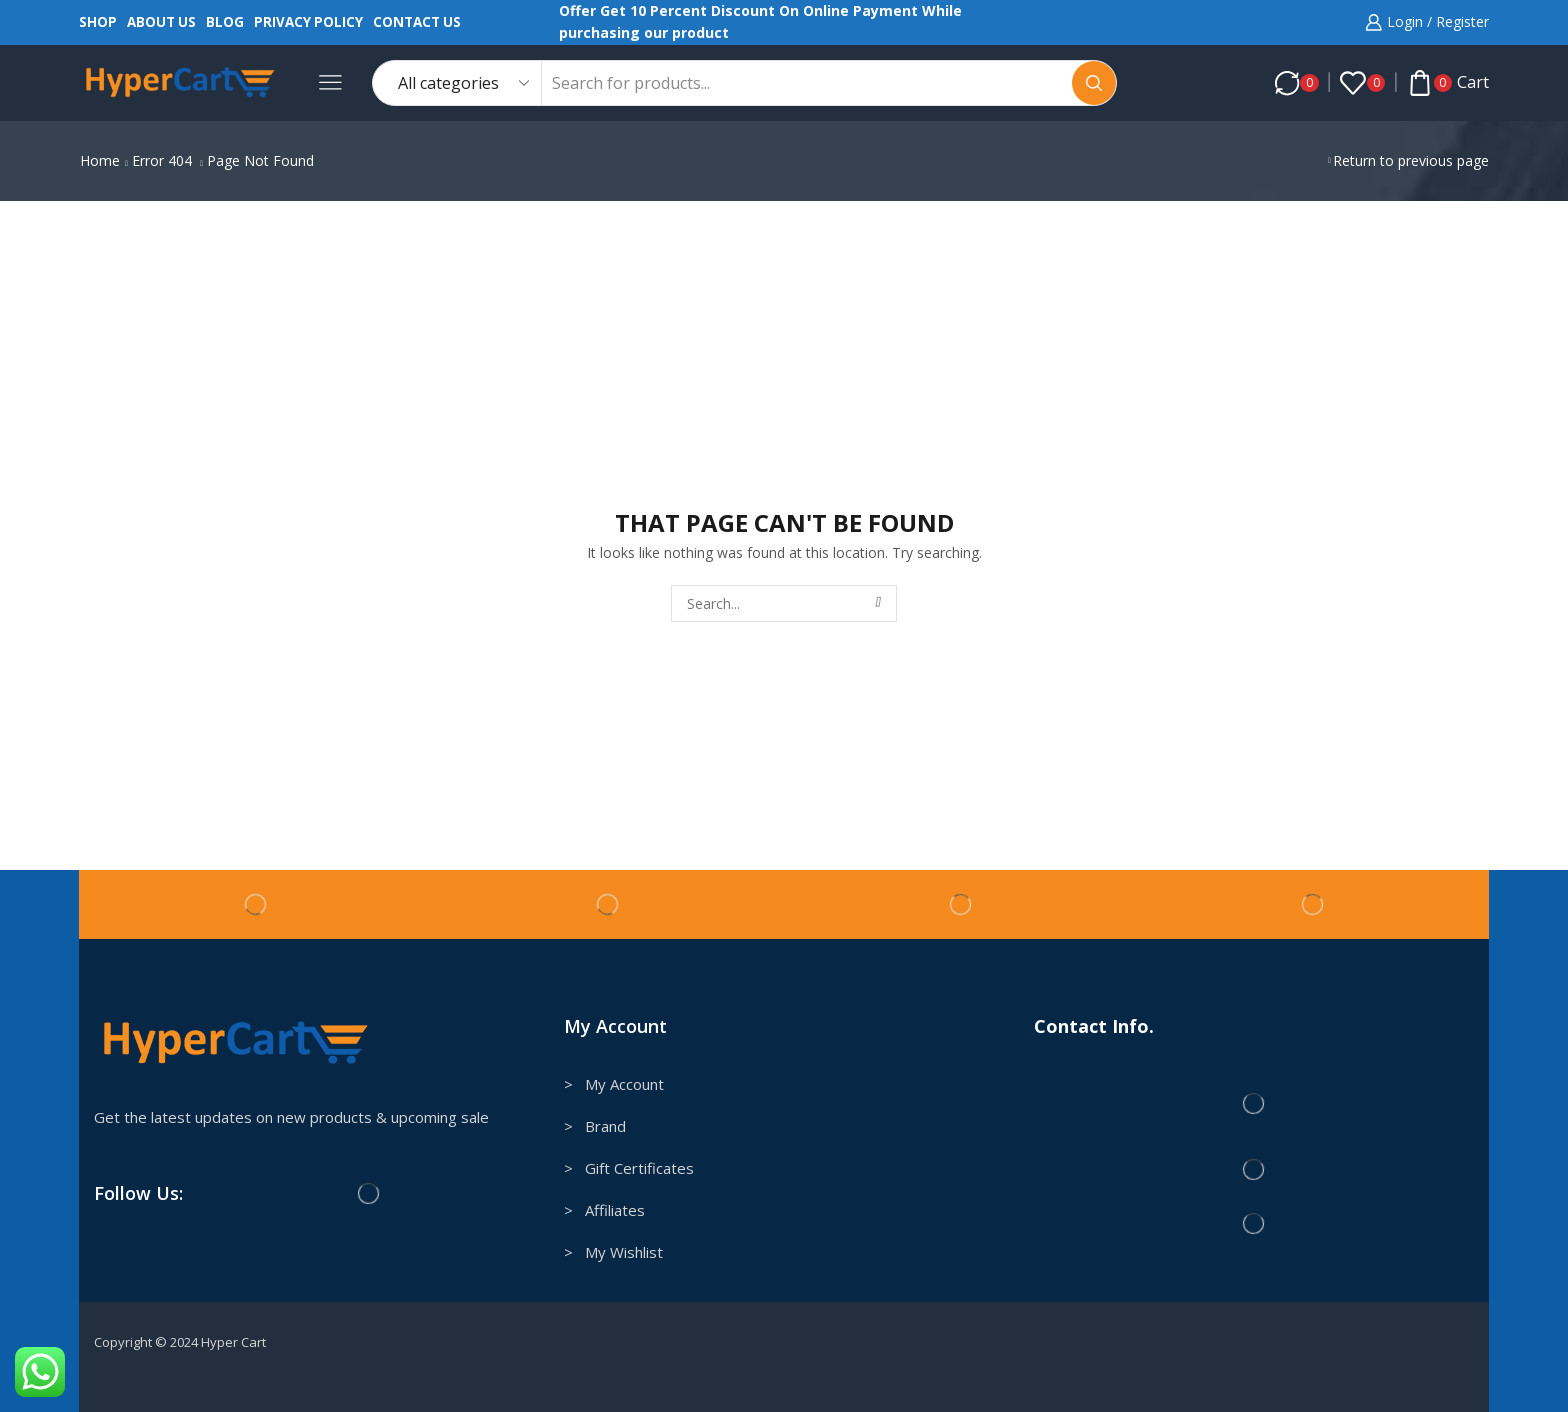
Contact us (417, 22)
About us (161, 22)
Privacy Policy (308, 22)
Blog (225, 22)
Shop (98, 22)
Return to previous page (1411, 160)
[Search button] (1094, 83)
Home (100, 160)
